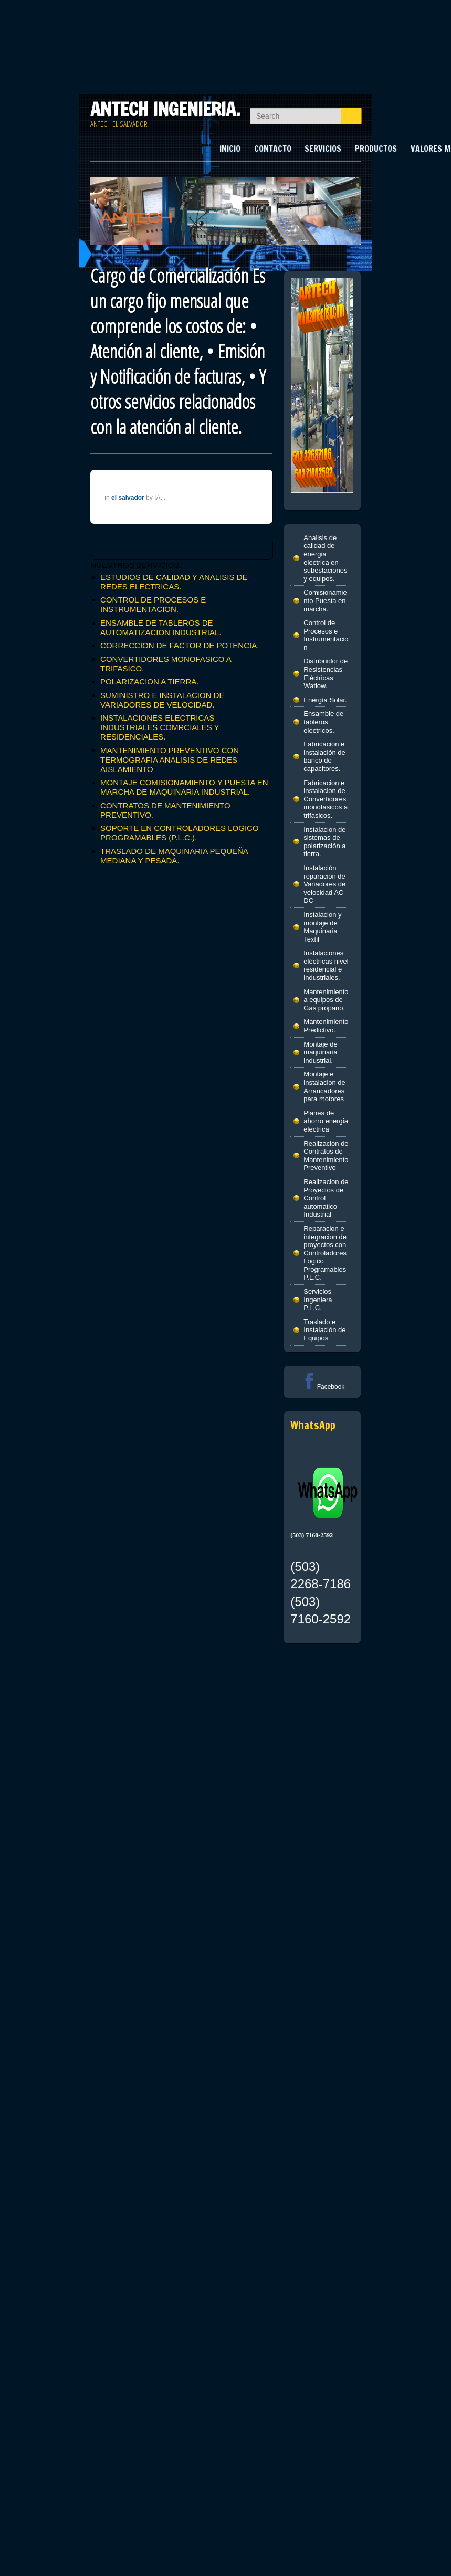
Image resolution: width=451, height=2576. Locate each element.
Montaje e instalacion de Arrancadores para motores (324, 1086)
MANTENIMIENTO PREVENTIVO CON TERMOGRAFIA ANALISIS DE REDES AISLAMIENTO (169, 760)
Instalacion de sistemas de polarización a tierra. (324, 842)
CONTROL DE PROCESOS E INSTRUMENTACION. (153, 604)
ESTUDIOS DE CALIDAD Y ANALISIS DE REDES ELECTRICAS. (173, 582)
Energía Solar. (325, 700)
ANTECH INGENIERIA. (165, 109)
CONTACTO (272, 148)
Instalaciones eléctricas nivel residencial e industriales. (325, 965)
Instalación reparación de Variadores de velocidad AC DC (324, 884)
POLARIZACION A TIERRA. (149, 681)
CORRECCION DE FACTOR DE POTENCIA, (179, 645)
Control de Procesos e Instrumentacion (325, 635)
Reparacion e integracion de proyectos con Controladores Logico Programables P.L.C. (325, 1253)
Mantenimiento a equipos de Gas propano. (325, 1000)
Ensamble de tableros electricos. (323, 722)
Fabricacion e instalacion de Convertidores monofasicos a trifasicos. (325, 799)
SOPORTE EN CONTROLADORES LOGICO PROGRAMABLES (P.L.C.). (179, 833)
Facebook (322, 1386)
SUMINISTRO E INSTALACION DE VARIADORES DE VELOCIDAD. (162, 700)
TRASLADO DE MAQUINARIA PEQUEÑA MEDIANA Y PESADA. (174, 856)
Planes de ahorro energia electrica (325, 1121)
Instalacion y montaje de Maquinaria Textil (322, 927)
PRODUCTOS (376, 148)
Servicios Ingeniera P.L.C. (317, 1299)
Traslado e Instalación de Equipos (324, 1330)
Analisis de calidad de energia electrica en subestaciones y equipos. (325, 558)
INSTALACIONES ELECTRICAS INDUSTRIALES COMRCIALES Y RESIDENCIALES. (159, 727)
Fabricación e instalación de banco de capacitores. (324, 756)
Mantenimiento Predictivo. (325, 1026)
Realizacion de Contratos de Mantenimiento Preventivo (325, 1155)
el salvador (127, 497)
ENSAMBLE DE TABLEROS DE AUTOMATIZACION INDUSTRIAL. (160, 627)
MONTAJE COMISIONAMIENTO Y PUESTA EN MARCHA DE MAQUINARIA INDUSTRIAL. (184, 787)
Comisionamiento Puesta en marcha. (325, 600)
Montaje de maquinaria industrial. (320, 1052)
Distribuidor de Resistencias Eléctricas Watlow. (325, 673)
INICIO (229, 148)
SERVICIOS (323, 148)
